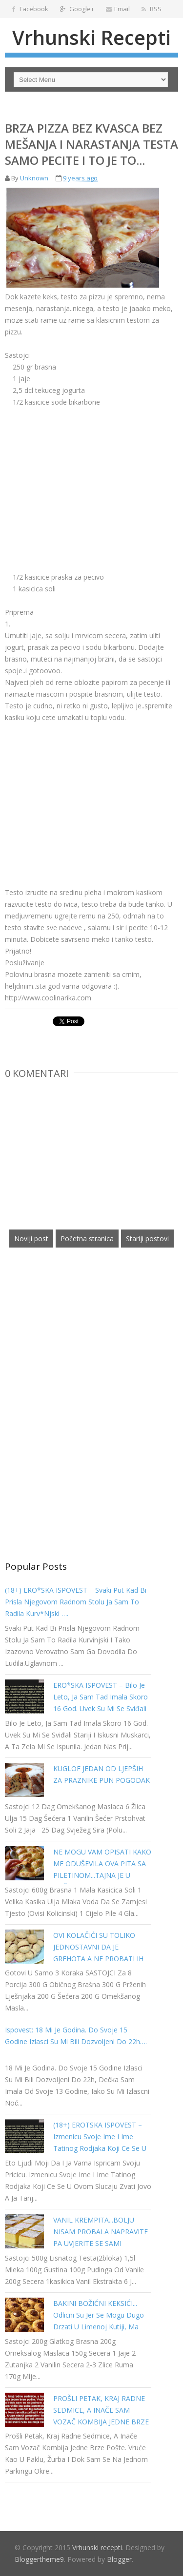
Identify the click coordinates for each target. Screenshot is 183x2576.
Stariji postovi (147, 1238)
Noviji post (31, 1238)
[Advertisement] (87, 476)
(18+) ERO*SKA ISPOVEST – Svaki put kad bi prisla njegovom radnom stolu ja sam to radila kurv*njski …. (75, 1601)
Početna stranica (87, 1238)
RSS (152, 8)
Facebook (30, 8)
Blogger (119, 2559)
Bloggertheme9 (39, 2559)
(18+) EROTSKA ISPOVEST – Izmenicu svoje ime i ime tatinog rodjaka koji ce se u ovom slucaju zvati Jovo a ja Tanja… (99, 2148)
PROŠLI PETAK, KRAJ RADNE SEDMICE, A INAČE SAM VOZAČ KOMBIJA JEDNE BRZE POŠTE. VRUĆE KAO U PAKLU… (101, 2422)
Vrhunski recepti (91, 37)
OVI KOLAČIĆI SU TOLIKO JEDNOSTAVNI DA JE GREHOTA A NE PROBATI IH (98, 1947)
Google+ (77, 8)
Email (118, 8)
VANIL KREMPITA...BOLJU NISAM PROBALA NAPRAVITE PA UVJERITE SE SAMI (100, 2231)
